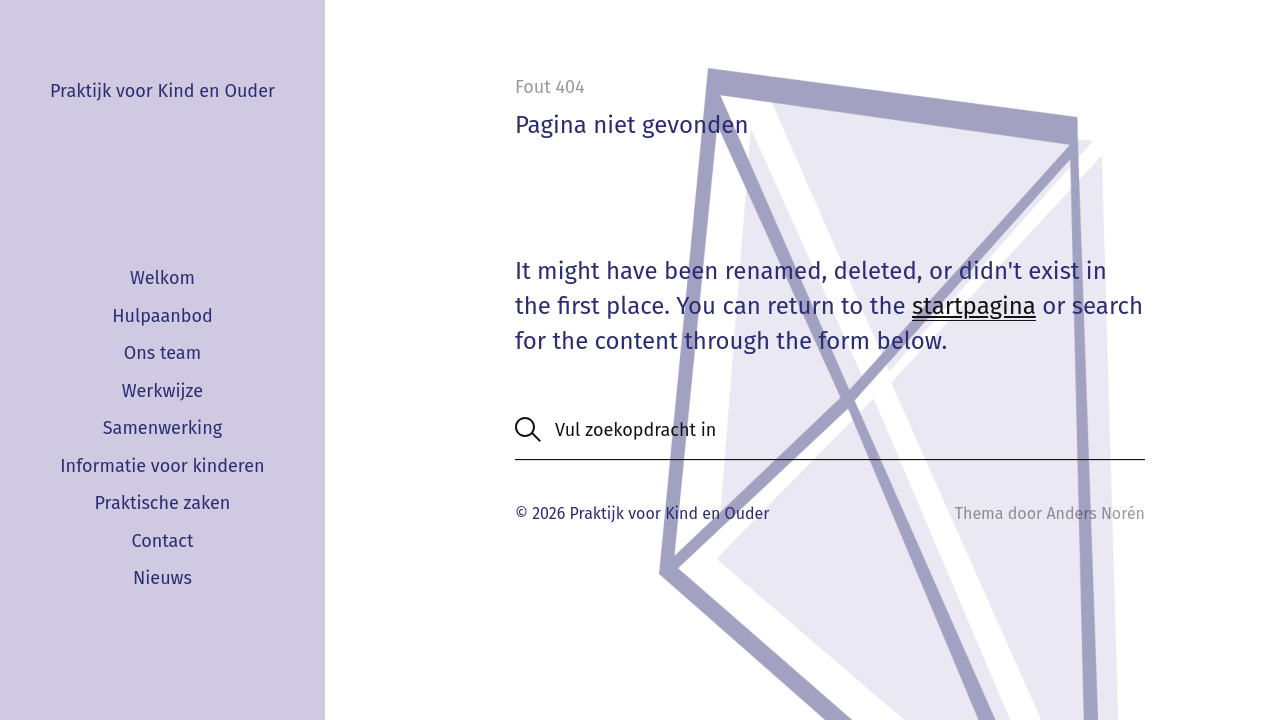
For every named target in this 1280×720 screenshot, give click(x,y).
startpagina (974, 306)
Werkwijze (162, 391)
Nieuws (162, 578)
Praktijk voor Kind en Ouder (162, 91)
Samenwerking (162, 428)
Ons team (162, 353)
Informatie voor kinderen (162, 466)
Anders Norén (1095, 513)
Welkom (162, 278)
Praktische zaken (162, 503)
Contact (162, 541)
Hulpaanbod (162, 316)
